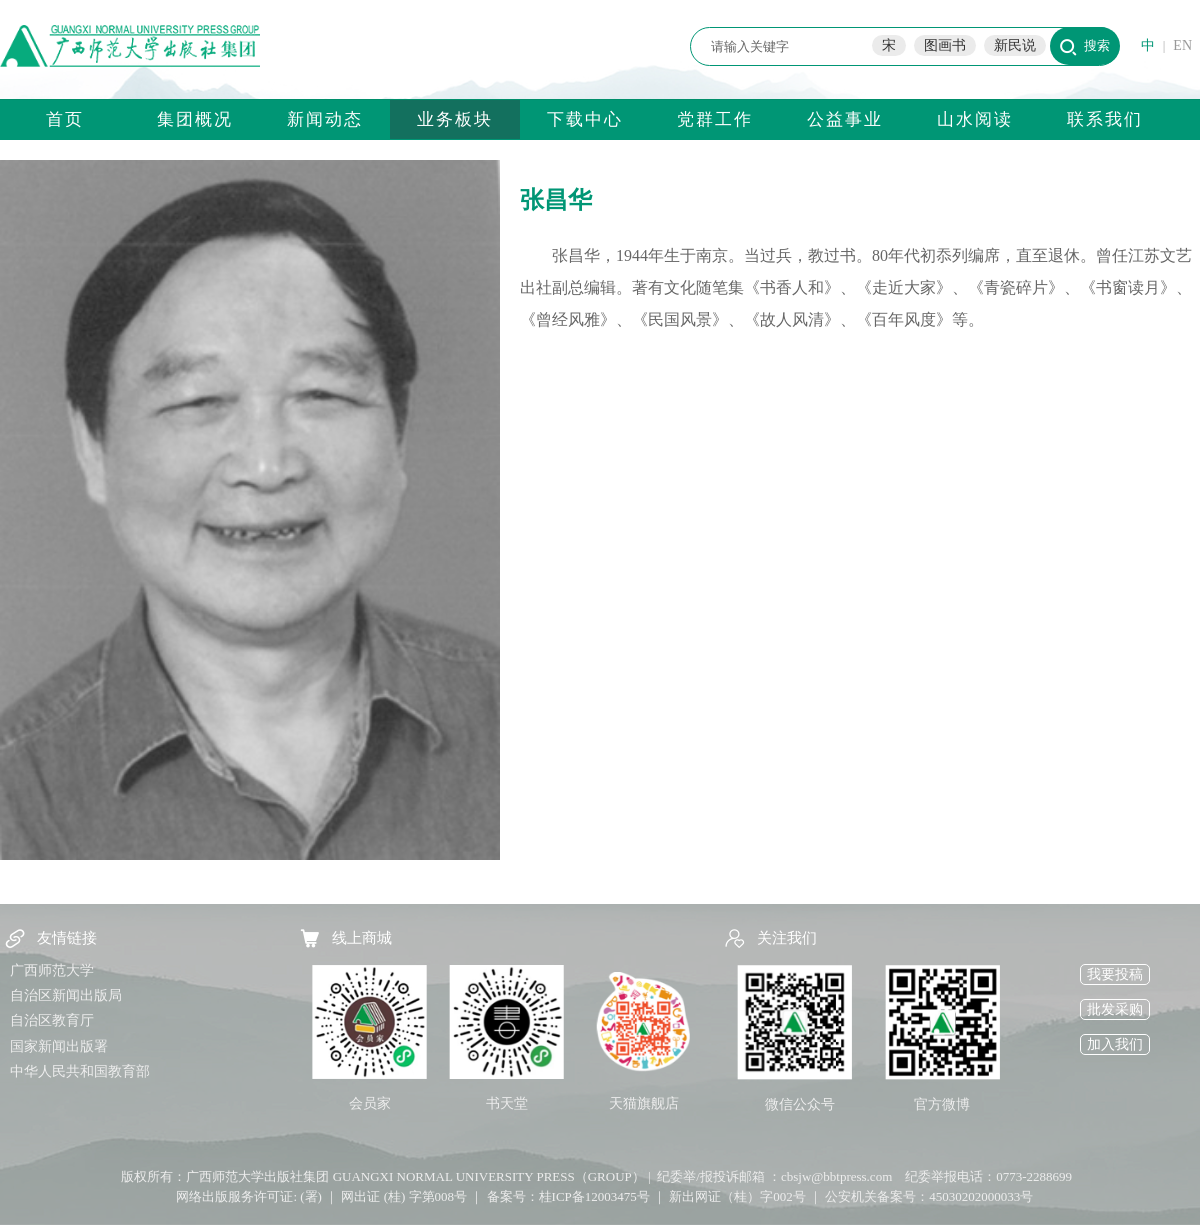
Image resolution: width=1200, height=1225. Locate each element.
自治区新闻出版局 (66, 995)
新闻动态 (325, 119)
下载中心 (585, 119)
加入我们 (1115, 1044)
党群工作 (715, 119)
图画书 (945, 45)
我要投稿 (1115, 974)
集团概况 (195, 119)
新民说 (1015, 45)
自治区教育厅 (52, 1020)
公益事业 (845, 119)
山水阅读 (975, 119)
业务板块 (455, 119)
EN (1182, 45)
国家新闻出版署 (59, 1046)
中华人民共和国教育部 (80, 1071)
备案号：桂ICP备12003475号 (568, 1196)
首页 (65, 119)
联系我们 (1105, 119)
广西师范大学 (52, 970)
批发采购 (1115, 1009)
